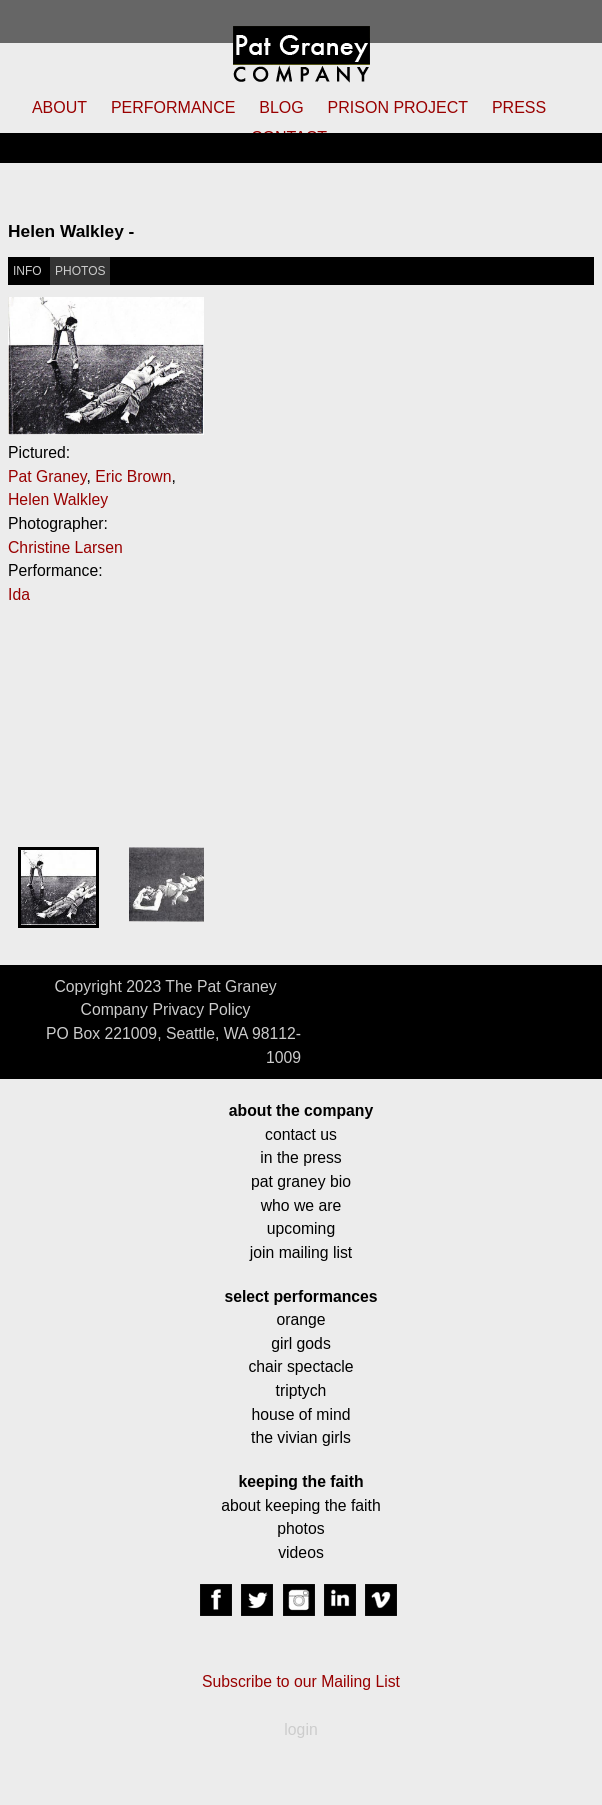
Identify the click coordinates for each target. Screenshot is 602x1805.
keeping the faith (300, 1481)
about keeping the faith (300, 1505)
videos (301, 1552)
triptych (301, 1390)
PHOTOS (80, 271)
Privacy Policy (201, 1009)
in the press (300, 1157)
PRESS (519, 107)
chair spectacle (300, 1366)
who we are (301, 1205)
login (300, 1729)
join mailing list (301, 1252)
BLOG (281, 107)
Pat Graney (47, 476)
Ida (19, 594)
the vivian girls (301, 1437)
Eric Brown (133, 476)
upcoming (301, 1228)
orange (300, 1319)
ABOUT (59, 107)
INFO (27, 271)
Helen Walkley (58, 499)
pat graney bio (301, 1181)
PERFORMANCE (173, 107)
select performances (300, 1296)
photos (300, 1528)
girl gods (301, 1343)
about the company (301, 1110)
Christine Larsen (65, 547)
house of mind (301, 1414)
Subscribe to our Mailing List (301, 1681)
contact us (301, 1134)
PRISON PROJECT (398, 107)
